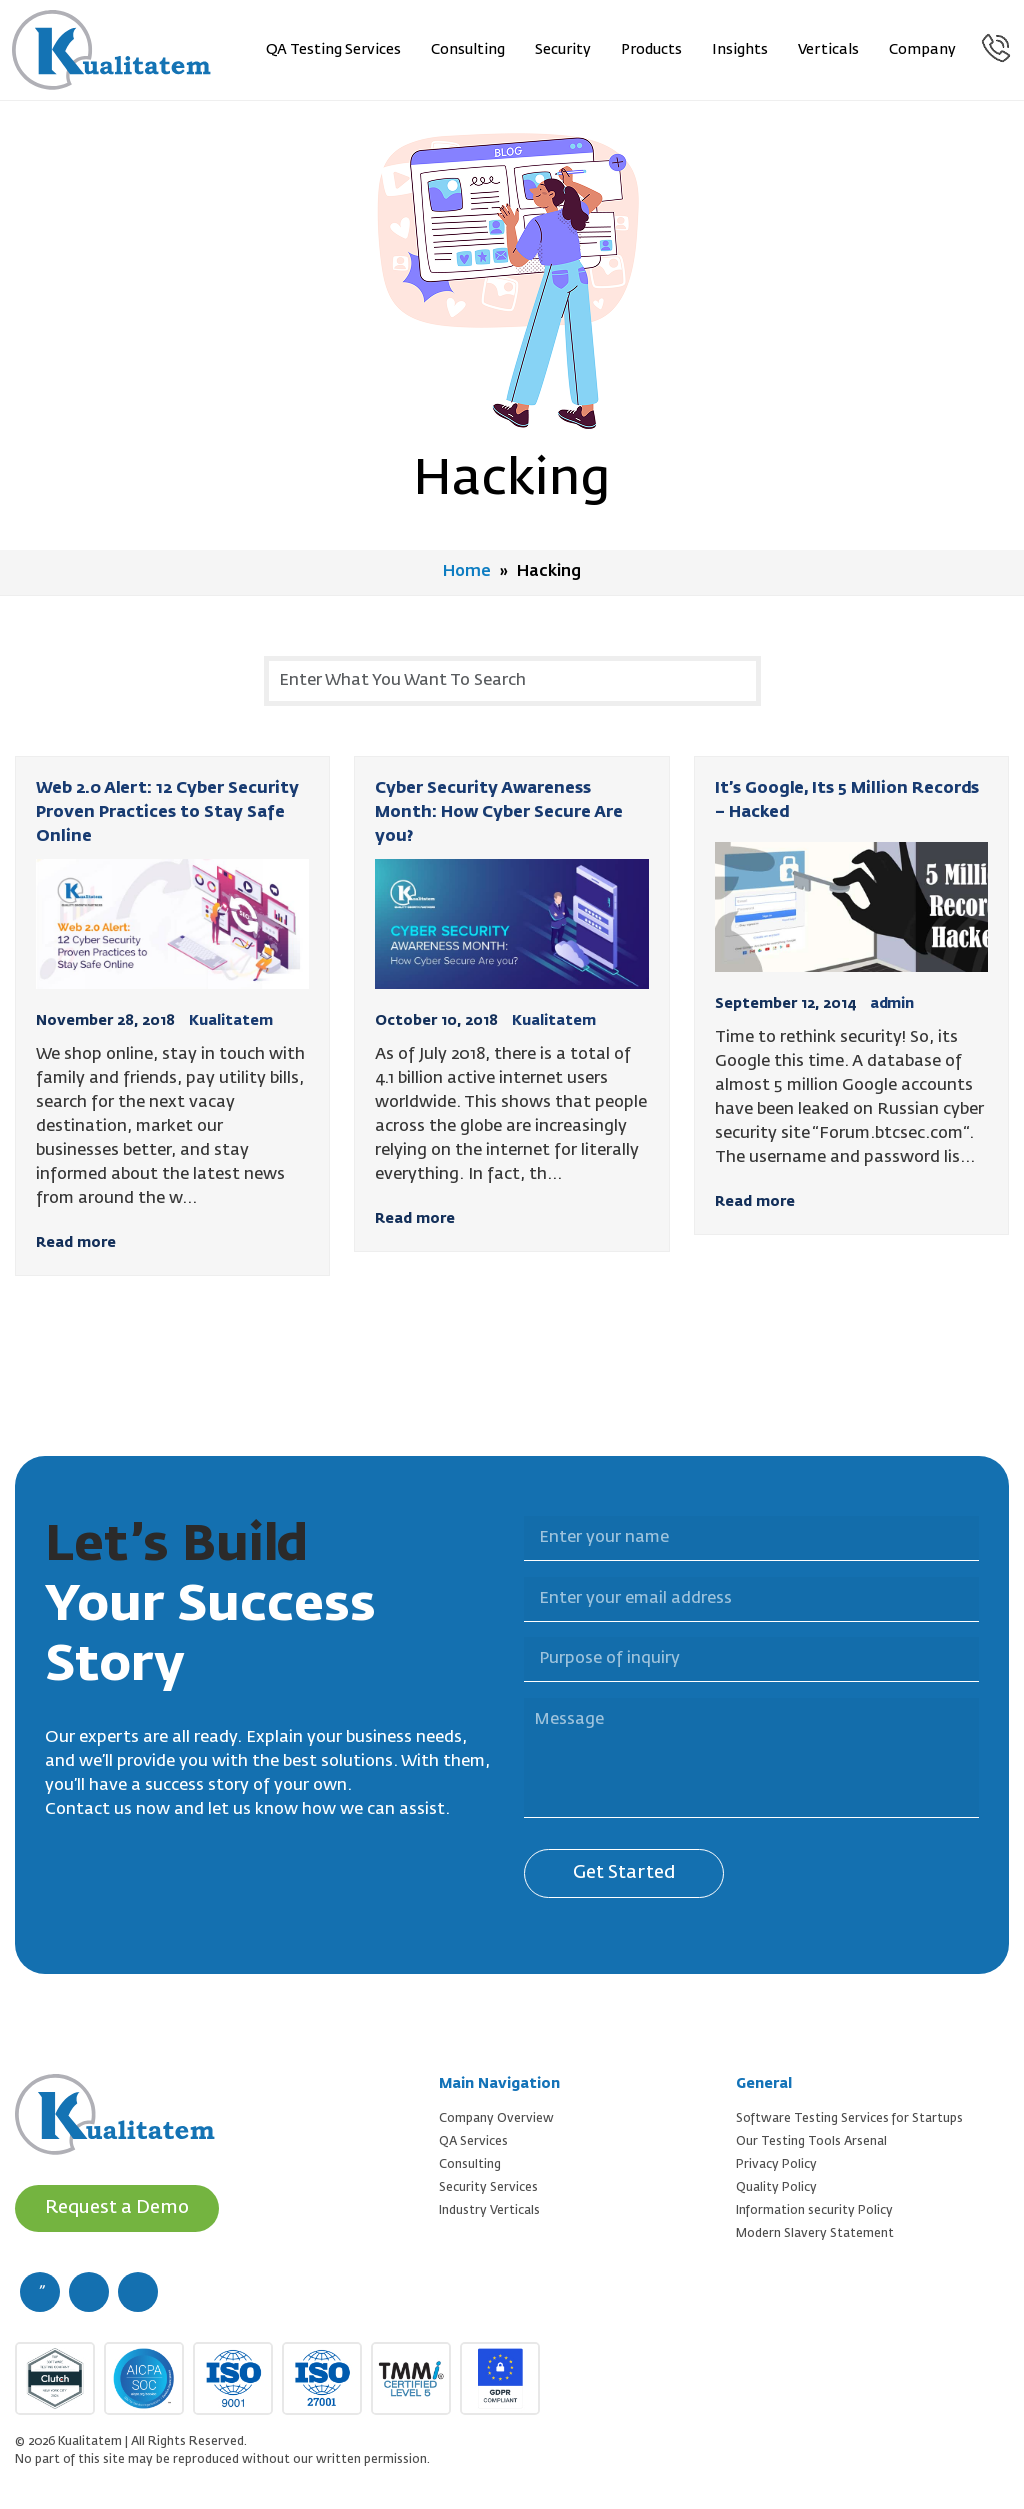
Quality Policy (776, 2187)
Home (467, 572)
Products (652, 50)
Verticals (829, 50)
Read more (76, 1242)
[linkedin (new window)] (138, 2291)
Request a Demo (117, 2207)
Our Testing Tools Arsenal (811, 2141)
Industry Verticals (489, 2210)
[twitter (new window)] (89, 2291)
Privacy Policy (776, 2164)
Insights (741, 50)
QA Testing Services (334, 50)
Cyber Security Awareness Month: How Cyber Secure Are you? (499, 812)
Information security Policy (814, 2210)
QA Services (473, 2141)
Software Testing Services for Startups (849, 2118)
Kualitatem (231, 1020)
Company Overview (496, 2118)
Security (564, 50)
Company (923, 50)
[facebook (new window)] (40, 2291)
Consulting (469, 50)
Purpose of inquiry (511, 1624)
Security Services (488, 2187)
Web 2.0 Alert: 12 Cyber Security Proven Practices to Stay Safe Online (167, 812)
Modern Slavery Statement (815, 2233)
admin (892, 1003)
